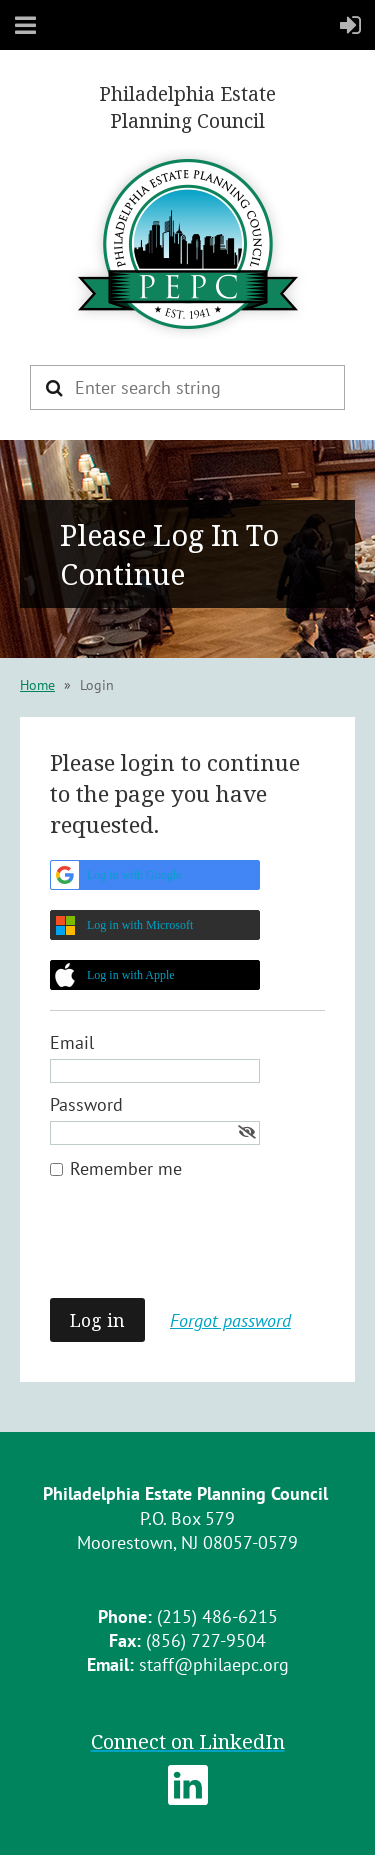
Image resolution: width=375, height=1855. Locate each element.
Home (37, 685)
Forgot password (230, 1320)
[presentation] (202, 1249)
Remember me (126, 1168)
